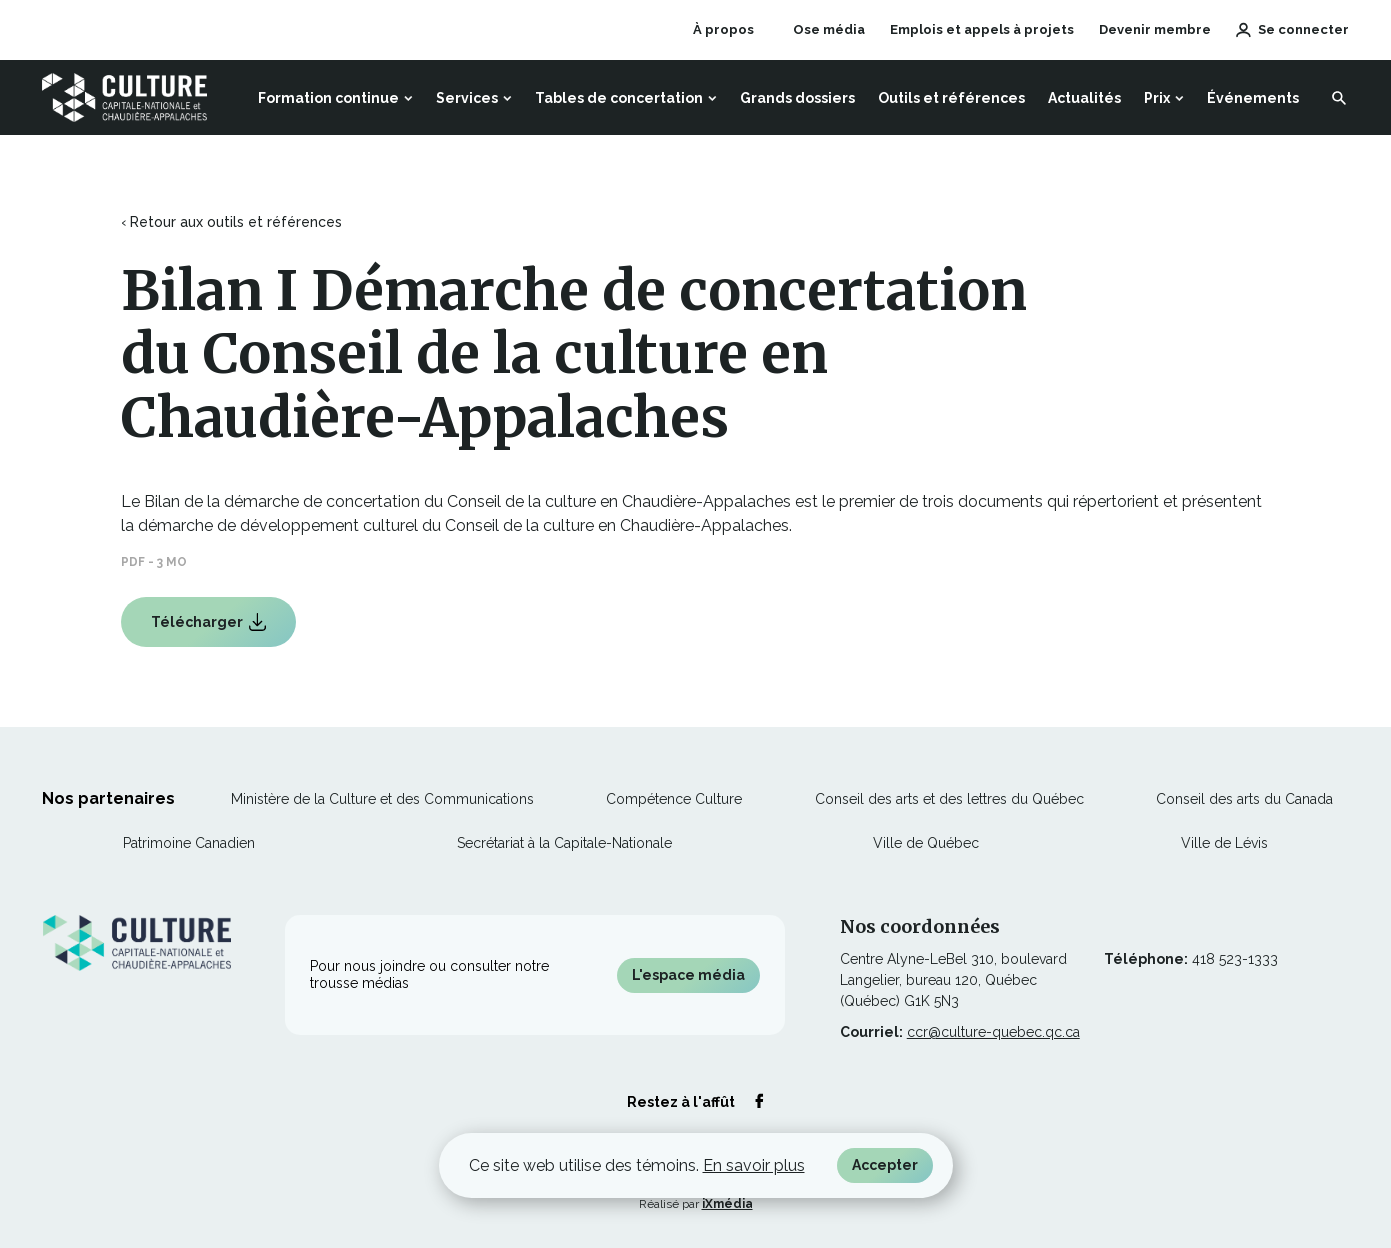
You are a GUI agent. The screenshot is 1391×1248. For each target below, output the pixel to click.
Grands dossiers (797, 98)
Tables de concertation (619, 98)
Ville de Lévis (1224, 843)
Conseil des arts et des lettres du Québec (949, 799)
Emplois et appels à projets (982, 29)
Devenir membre (1155, 29)
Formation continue (328, 98)
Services (467, 98)
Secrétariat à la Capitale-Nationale (564, 843)
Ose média (829, 30)
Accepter (885, 1165)
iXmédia (727, 1204)
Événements (1253, 98)
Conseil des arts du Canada (1244, 799)
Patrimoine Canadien (189, 843)
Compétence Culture (674, 799)
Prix (1157, 98)
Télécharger (208, 630)
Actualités (1084, 98)
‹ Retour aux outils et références (231, 222)
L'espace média (688, 975)
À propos (723, 29)
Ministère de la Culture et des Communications (382, 799)
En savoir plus (754, 1165)
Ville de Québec (926, 843)
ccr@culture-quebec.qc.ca (993, 1032)
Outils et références (951, 98)
